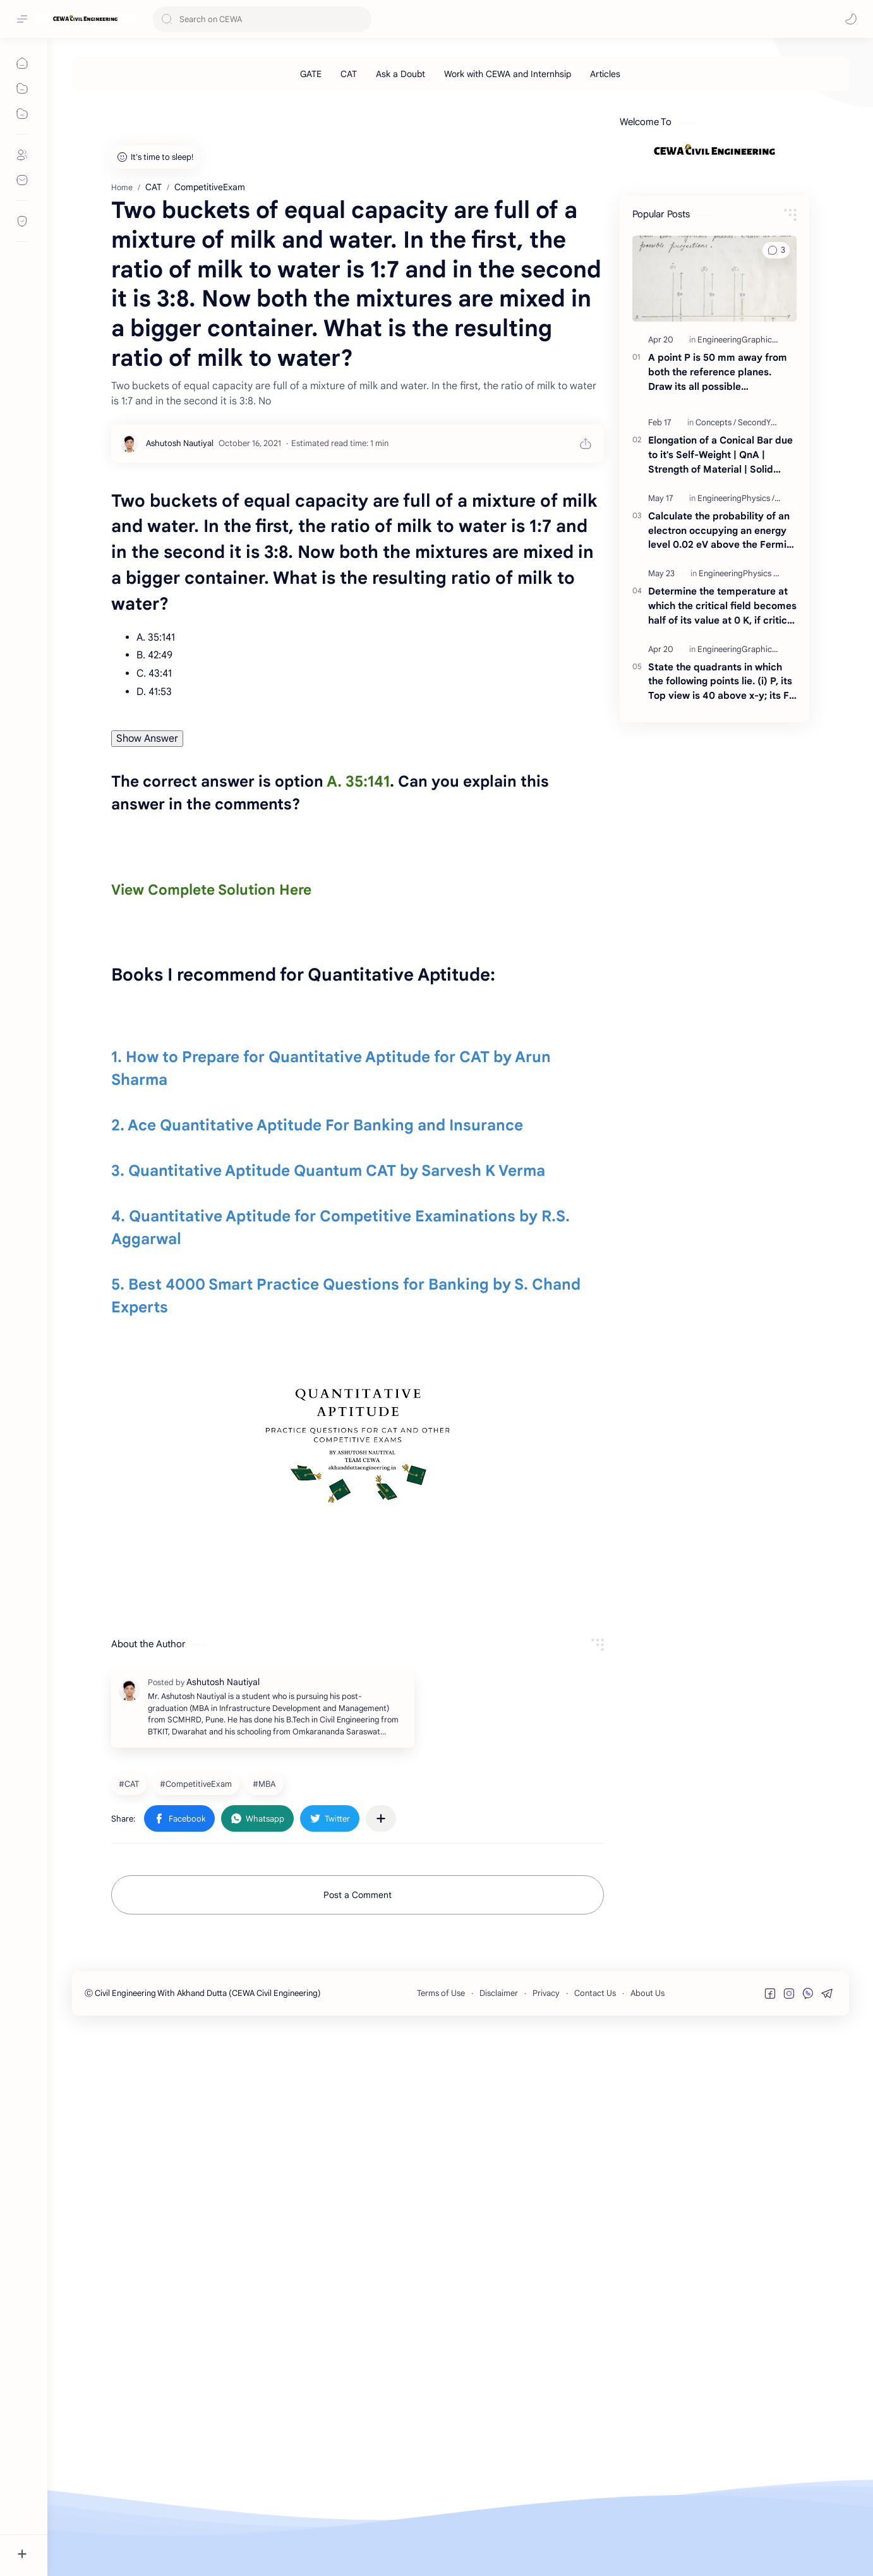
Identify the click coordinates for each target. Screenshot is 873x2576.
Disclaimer (498, 2541)
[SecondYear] (760, 599)
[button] (850, 18)
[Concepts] (715, 599)
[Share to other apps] (381, 2366)
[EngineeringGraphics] (738, 516)
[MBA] (265, 2331)
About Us (647, 2541)
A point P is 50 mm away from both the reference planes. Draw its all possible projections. (717, 549)
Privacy (546, 2541)
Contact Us (595, 2541)
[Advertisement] (451, 179)
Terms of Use (441, 2541)
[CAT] (348, 74)
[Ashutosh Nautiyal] (180, 797)
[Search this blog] (262, 19)
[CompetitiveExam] (197, 2331)
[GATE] (311, 74)
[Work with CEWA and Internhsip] (507, 74)
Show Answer (147, 1092)
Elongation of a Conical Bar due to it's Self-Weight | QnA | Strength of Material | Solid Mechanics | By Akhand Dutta (720, 632)
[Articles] (605, 74)
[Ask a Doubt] (400, 74)
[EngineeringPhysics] (735, 675)
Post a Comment (357, 2442)
